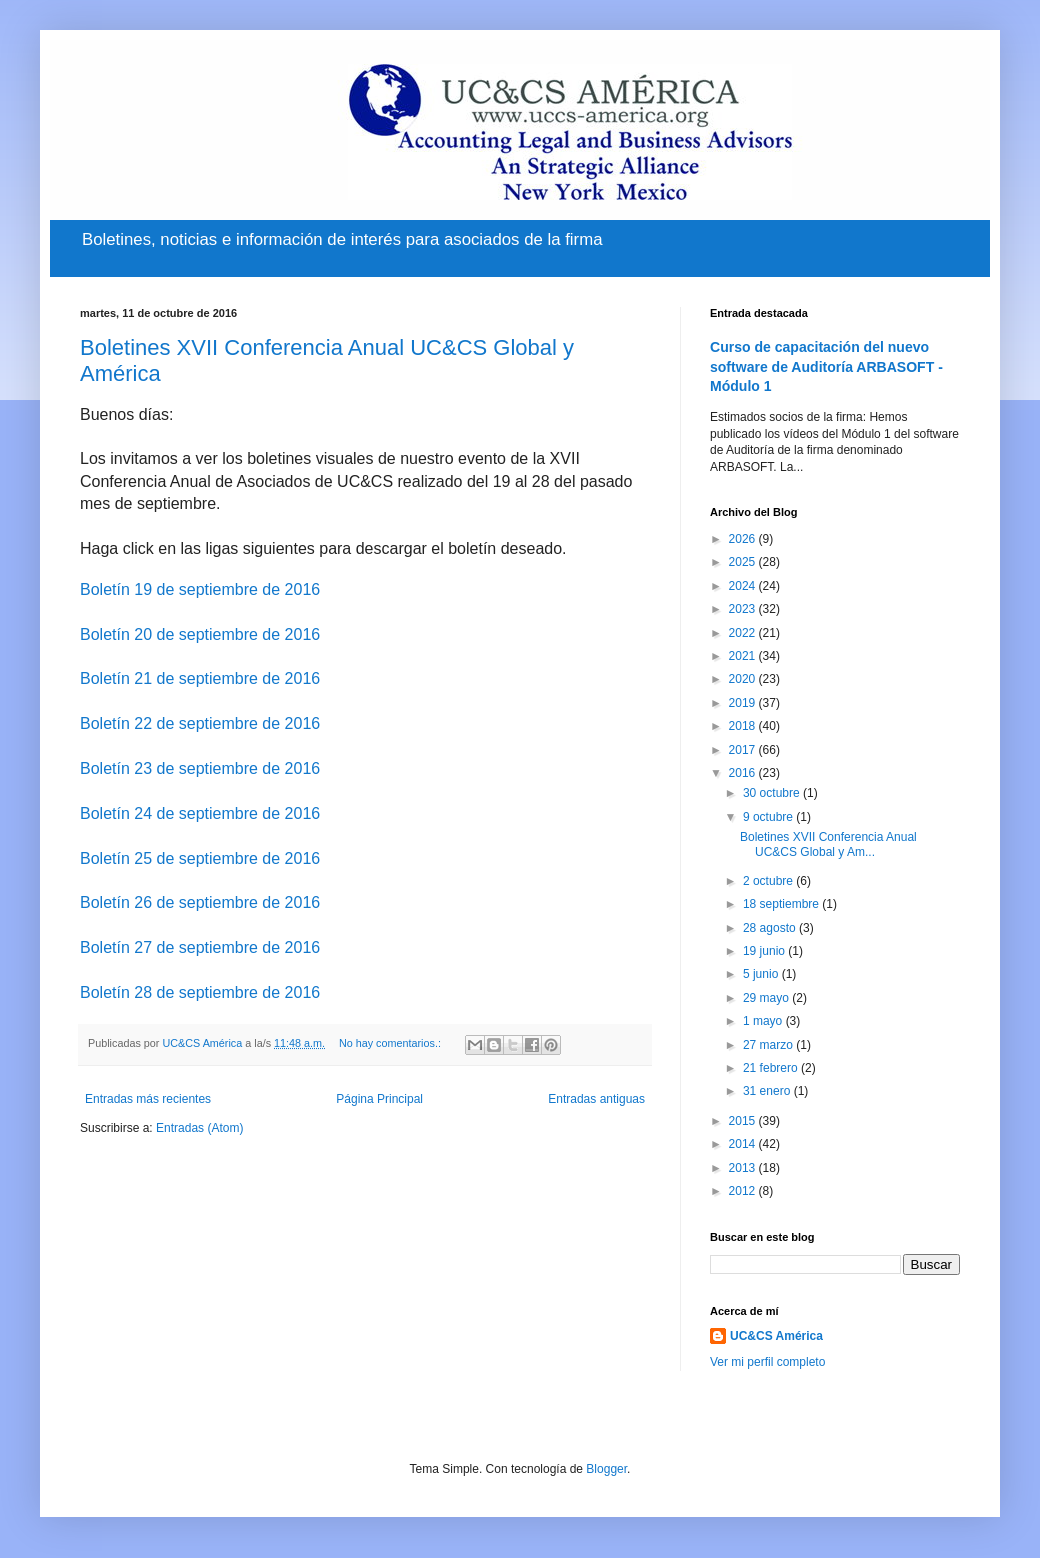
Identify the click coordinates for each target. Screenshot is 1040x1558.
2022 (744, 633)
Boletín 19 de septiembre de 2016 (200, 589)
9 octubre (769, 817)
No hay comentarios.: (391, 1043)
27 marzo (769, 1045)
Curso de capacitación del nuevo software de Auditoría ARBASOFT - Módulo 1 (826, 366)
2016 (744, 773)
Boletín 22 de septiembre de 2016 (200, 723)
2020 (744, 679)
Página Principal (379, 1099)
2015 (744, 1121)
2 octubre (769, 881)
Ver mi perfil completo (767, 1362)
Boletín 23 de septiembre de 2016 (200, 768)
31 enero (768, 1091)
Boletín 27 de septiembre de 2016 (200, 947)
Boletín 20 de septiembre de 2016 (200, 634)
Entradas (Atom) (199, 1128)
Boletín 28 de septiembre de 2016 (200, 992)
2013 (744, 1168)
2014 (744, 1144)
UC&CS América (776, 1336)
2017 (744, 750)
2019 (744, 703)
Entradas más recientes (148, 1099)
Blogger (606, 1469)
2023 (744, 609)
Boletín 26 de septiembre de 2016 (200, 902)
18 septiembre (782, 904)
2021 (744, 656)
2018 (744, 726)
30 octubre (773, 793)
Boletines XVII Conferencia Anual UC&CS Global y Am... (828, 844)
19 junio (765, 951)
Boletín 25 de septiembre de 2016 (200, 858)
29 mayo (767, 998)
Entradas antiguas (596, 1099)
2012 (744, 1191)
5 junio (762, 974)
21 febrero (772, 1068)
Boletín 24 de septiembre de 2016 (200, 813)
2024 (744, 586)
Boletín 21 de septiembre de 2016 (200, 678)
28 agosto (771, 928)
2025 (744, 562)
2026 (744, 539)
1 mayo (764, 1021)
